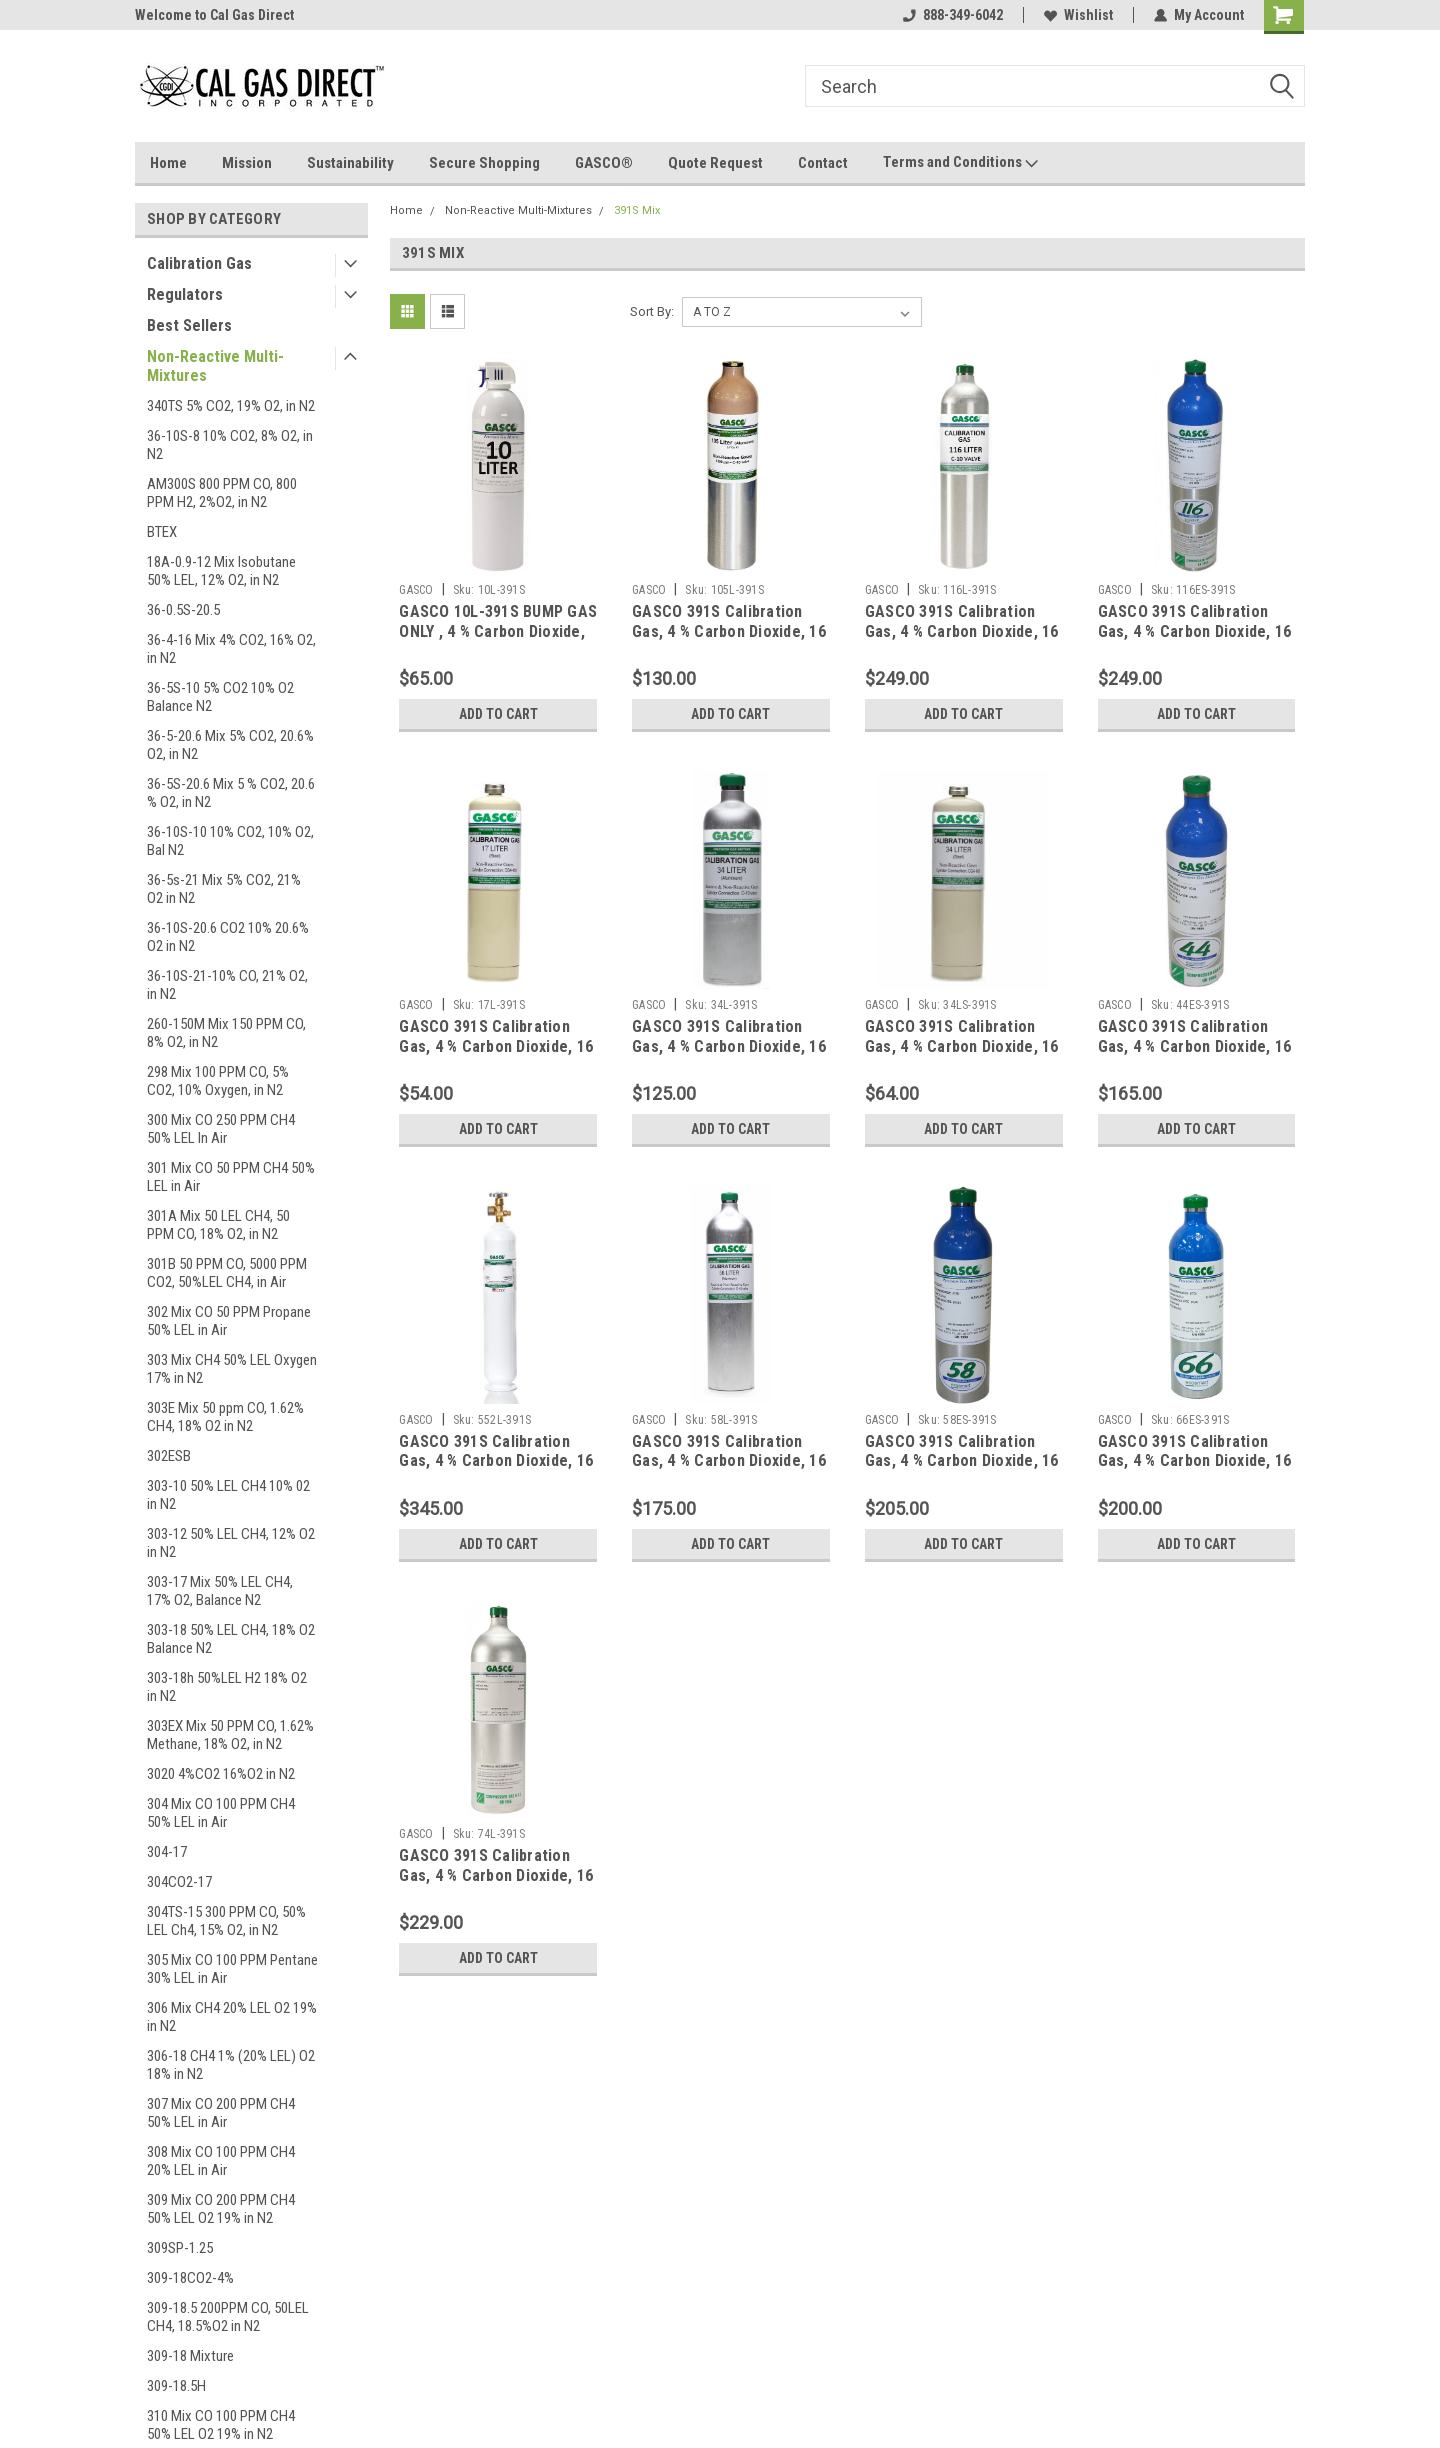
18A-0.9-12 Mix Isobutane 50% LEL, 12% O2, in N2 (221, 571)
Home (168, 163)
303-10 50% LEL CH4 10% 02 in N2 (228, 1495)
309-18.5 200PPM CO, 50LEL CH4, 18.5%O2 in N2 (228, 2317)
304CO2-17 (179, 1882)
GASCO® (604, 163)
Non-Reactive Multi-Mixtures (215, 366)
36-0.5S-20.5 (183, 610)
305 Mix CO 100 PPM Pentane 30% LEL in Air (232, 1969)
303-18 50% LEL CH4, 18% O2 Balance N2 (231, 1639)
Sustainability (350, 163)
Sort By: (652, 311)
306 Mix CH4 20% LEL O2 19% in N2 (232, 2017)
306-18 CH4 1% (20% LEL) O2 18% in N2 (231, 2065)
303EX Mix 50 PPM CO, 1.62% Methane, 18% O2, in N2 (230, 1735)
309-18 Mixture (190, 2356)
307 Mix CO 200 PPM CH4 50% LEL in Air (221, 2113)
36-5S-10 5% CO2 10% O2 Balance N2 (220, 697)
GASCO (416, 590)
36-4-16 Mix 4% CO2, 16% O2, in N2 (231, 649)
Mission (247, 163)
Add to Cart (498, 714)
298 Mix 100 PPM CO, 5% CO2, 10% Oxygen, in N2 (218, 1081)
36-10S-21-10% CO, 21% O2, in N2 (227, 985)
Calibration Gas (199, 263)
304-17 (167, 1852)
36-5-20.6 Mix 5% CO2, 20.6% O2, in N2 (230, 745)
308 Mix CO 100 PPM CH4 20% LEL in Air (221, 2161)
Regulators (185, 294)
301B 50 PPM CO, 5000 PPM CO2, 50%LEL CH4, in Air (227, 1273)
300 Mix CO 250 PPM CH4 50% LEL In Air (221, 1129)
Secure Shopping (484, 163)
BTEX (162, 532)
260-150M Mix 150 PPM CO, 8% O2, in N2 (226, 1033)
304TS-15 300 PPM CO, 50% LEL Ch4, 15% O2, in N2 (226, 1921)
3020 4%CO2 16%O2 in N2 (221, 1774)
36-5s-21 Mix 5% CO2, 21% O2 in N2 (224, 889)
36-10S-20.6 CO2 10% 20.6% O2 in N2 (228, 937)
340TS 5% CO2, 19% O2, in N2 (231, 406)
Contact (823, 163)
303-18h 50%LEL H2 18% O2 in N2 (227, 1687)
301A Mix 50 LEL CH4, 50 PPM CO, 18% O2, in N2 (218, 1225)
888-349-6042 (953, 15)
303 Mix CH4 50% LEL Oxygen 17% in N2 (232, 1369)
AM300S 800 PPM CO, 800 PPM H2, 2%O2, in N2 (222, 493)
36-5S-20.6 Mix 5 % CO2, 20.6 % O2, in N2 (231, 793)
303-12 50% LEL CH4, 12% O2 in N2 (231, 1543)
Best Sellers (189, 325)
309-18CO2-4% (190, 2278)
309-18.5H (176, 2386)
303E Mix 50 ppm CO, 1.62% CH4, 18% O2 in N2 (225, 1417)
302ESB (169, 1456)
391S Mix (637, 210)
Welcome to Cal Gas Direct (214, 15)
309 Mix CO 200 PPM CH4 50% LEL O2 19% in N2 (221, 2209)
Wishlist (1078, 15)
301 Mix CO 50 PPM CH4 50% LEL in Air (231, 1177)
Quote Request (715, 163)
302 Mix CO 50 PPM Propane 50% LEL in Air (229, 1321)
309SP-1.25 (180, 2248)
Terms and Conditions (960, 163)
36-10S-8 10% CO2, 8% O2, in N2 (230, 445)
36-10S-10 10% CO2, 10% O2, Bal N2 (230, 841)
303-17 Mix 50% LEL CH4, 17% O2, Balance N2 (220, 1591)
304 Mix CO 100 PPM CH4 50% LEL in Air (221, 1813)
